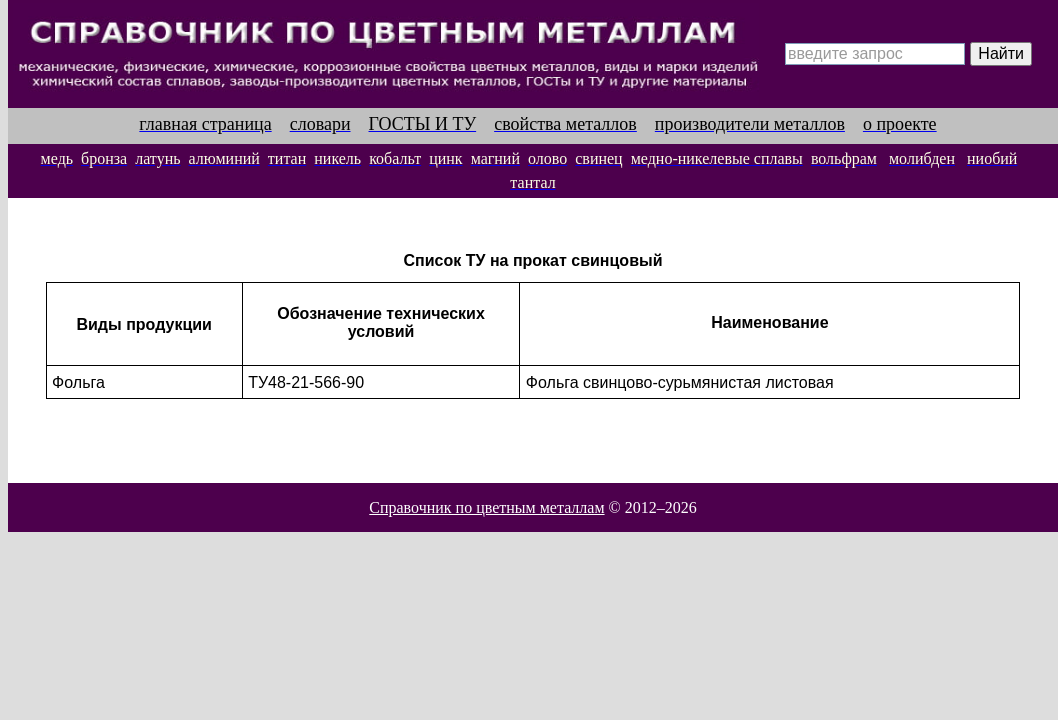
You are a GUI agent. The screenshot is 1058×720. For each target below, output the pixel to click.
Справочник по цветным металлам (486, 507)
